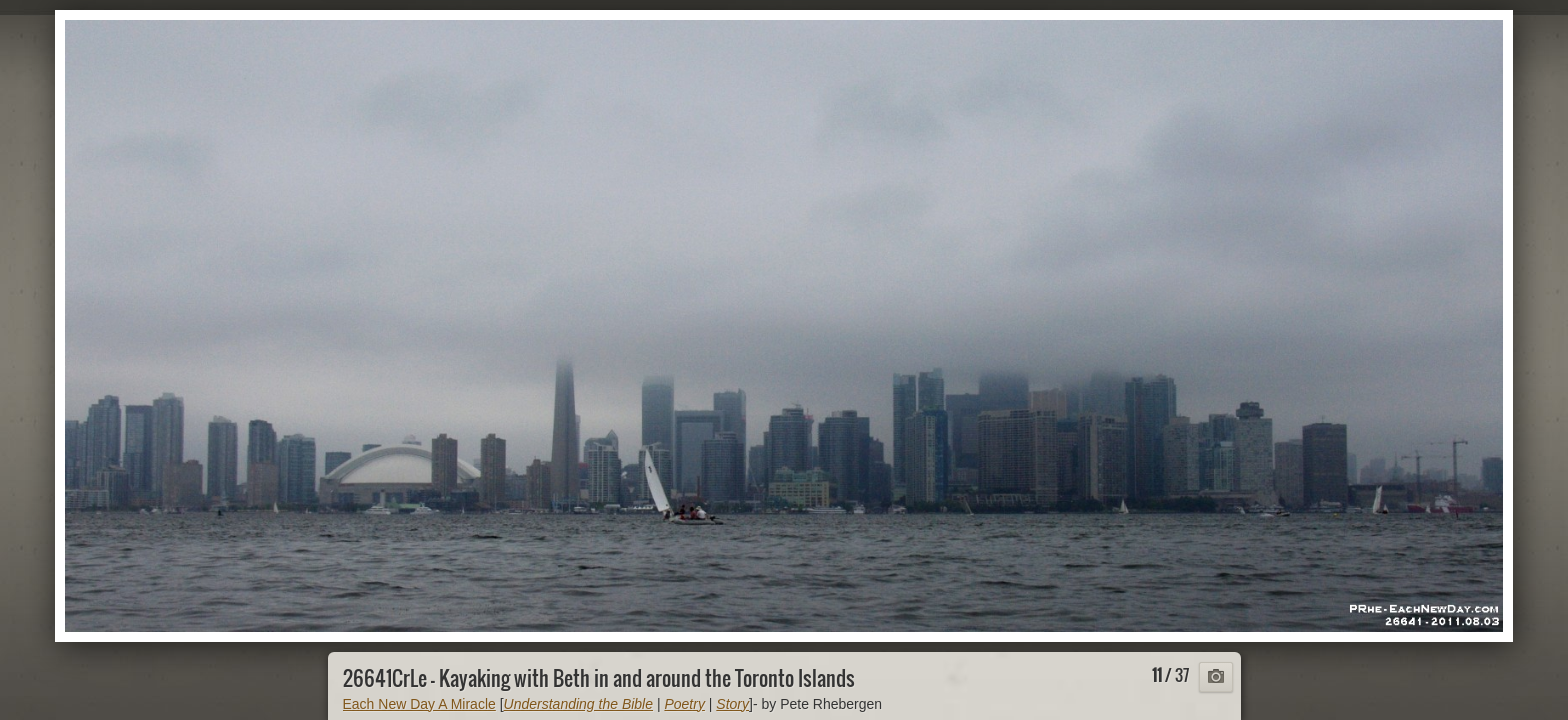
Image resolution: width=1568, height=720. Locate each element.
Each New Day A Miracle (419, 704)
